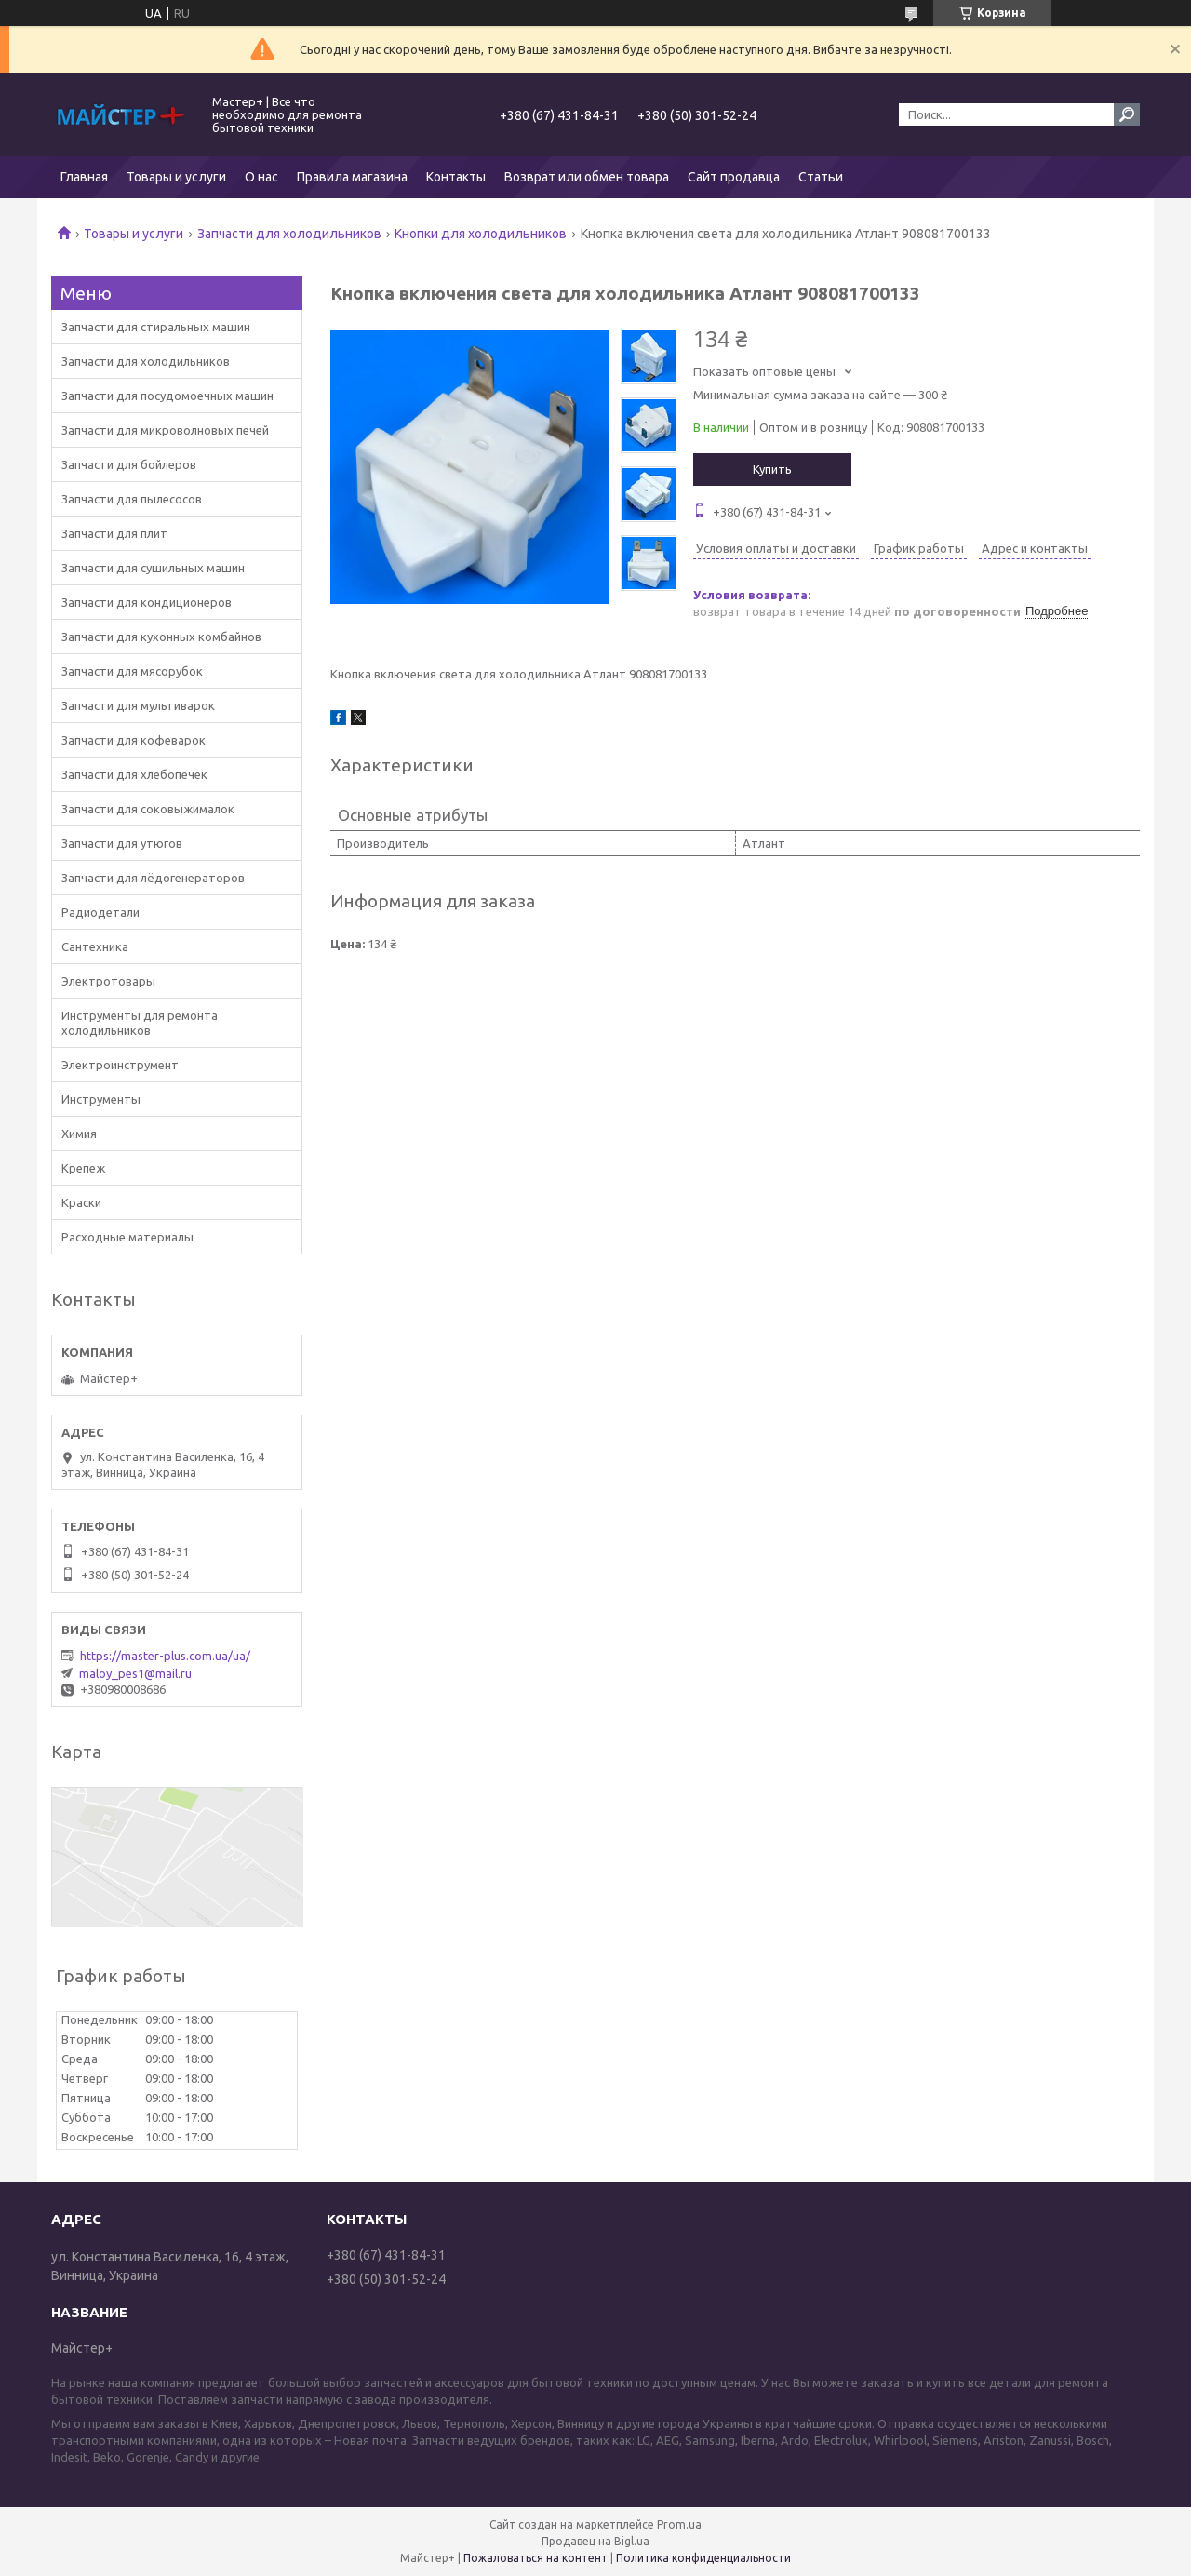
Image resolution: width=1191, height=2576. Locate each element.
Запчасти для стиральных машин (155, 326)
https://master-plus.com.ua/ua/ (165, 1655)
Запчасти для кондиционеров (146, 602)
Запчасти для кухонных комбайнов (161, 636)
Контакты (456, 176)
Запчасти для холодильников (289, 233)
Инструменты (101, 1099)
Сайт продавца (734, 176)
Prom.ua (679, 2524)
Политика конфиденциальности (703, 2558)
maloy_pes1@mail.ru (135, 1673)
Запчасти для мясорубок (132, 671)
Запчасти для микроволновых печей (165, 429)
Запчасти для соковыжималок (147, 808)
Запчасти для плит (114, 533)
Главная (84, 176)
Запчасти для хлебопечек (134, 774)
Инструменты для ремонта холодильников (139, 1023)
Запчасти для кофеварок (133, 739)
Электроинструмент (120, 1064)
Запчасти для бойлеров (128, 464)
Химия (79, 1133)
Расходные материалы (127, 1236)
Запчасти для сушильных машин (153, 567)
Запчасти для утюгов (121, 843)
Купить (772, 469)
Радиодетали (100, 912)
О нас (261, 176)
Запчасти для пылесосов (131, 498)
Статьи (820, 176)
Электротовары (108, 980)
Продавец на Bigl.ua (595, 2541)
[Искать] (1127, 114)
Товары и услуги (176, 176)
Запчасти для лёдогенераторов (153, 877)
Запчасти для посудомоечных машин (167, 395)
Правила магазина (352, 176)
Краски (81, 1202)
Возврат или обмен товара (586, 176)
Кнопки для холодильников (481, 233)
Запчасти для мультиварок (138, 705)
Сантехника (94, 946)
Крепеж (83, 1167)
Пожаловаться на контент (535, 2558)
